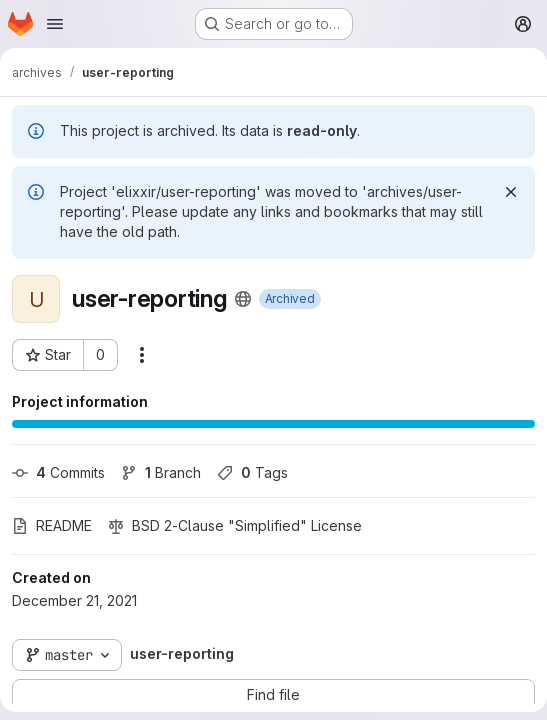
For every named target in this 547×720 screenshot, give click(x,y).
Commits (58, 472)
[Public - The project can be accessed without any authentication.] (243, 299)
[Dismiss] (511, 192)
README (52, 525)
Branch (161, 472)
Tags (252, 472)
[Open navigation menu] (55, 24)
